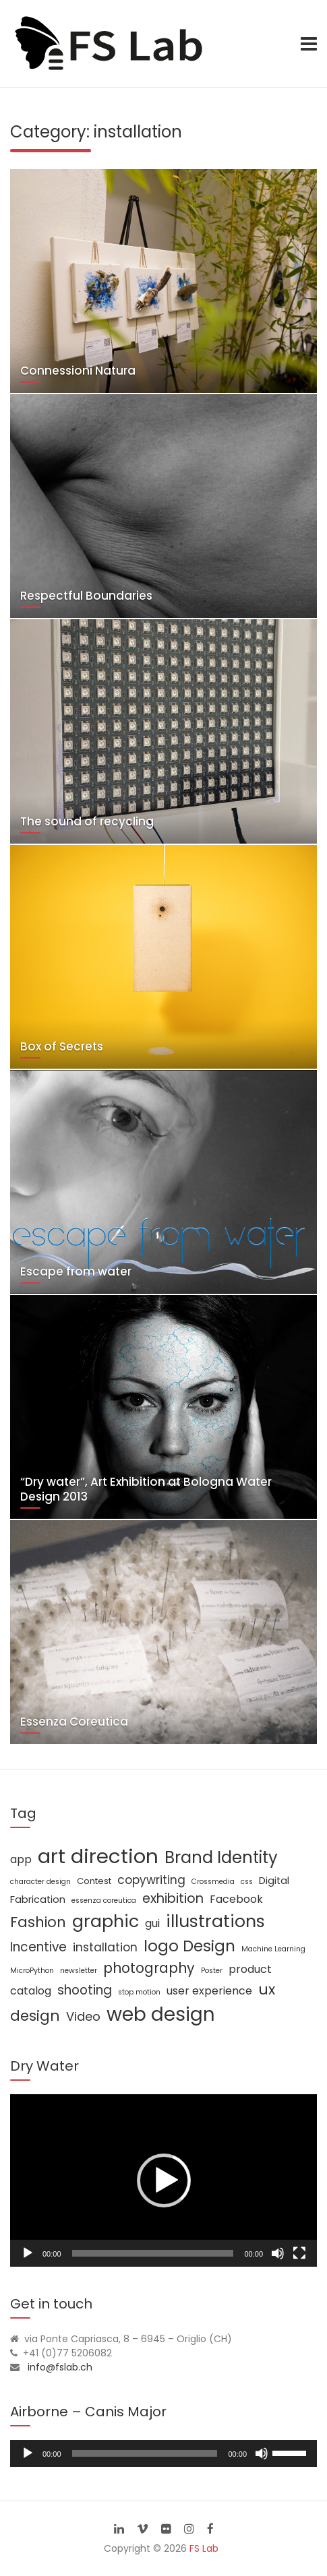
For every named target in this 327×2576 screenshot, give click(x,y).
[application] (163, 2180)
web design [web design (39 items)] (161, 2014)
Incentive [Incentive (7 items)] (38, 1947)
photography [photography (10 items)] (149, 1968)
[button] (164, 2180)
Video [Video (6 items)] (83, 2016)
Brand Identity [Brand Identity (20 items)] (221, 1857)
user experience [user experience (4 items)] (209, 1991)
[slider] (145, 2453)
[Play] (27, 2253)
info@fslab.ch (60, 2367)
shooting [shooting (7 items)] (84, 1990)
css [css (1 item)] (247, 1882)
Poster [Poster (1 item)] (211, 1971)
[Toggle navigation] (309, 44)
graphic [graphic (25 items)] (105, 1921)
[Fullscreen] (299, 2253)
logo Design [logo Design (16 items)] (189, 1946)
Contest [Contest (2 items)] (94, 1881)
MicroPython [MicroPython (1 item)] (32, 1971)
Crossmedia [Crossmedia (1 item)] (213, 1882)
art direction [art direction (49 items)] (98, 1856)
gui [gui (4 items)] (152, 1923)
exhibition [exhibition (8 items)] (173, 1898)
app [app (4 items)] (21, 1859)
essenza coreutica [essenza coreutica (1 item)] (103, 1900)
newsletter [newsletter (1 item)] (78, 1971)
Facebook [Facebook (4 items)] (236, 1899)
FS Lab (203, 2548)
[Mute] (278, 2253)
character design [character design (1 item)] (40, 1882)
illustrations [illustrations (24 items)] (215, 1921)
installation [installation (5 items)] (105, 1947)
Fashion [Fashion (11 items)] (38, 1922)
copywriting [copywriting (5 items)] (151, 1880)
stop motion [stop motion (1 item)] (139, 1992)
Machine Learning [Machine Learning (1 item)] (273, 1949)
